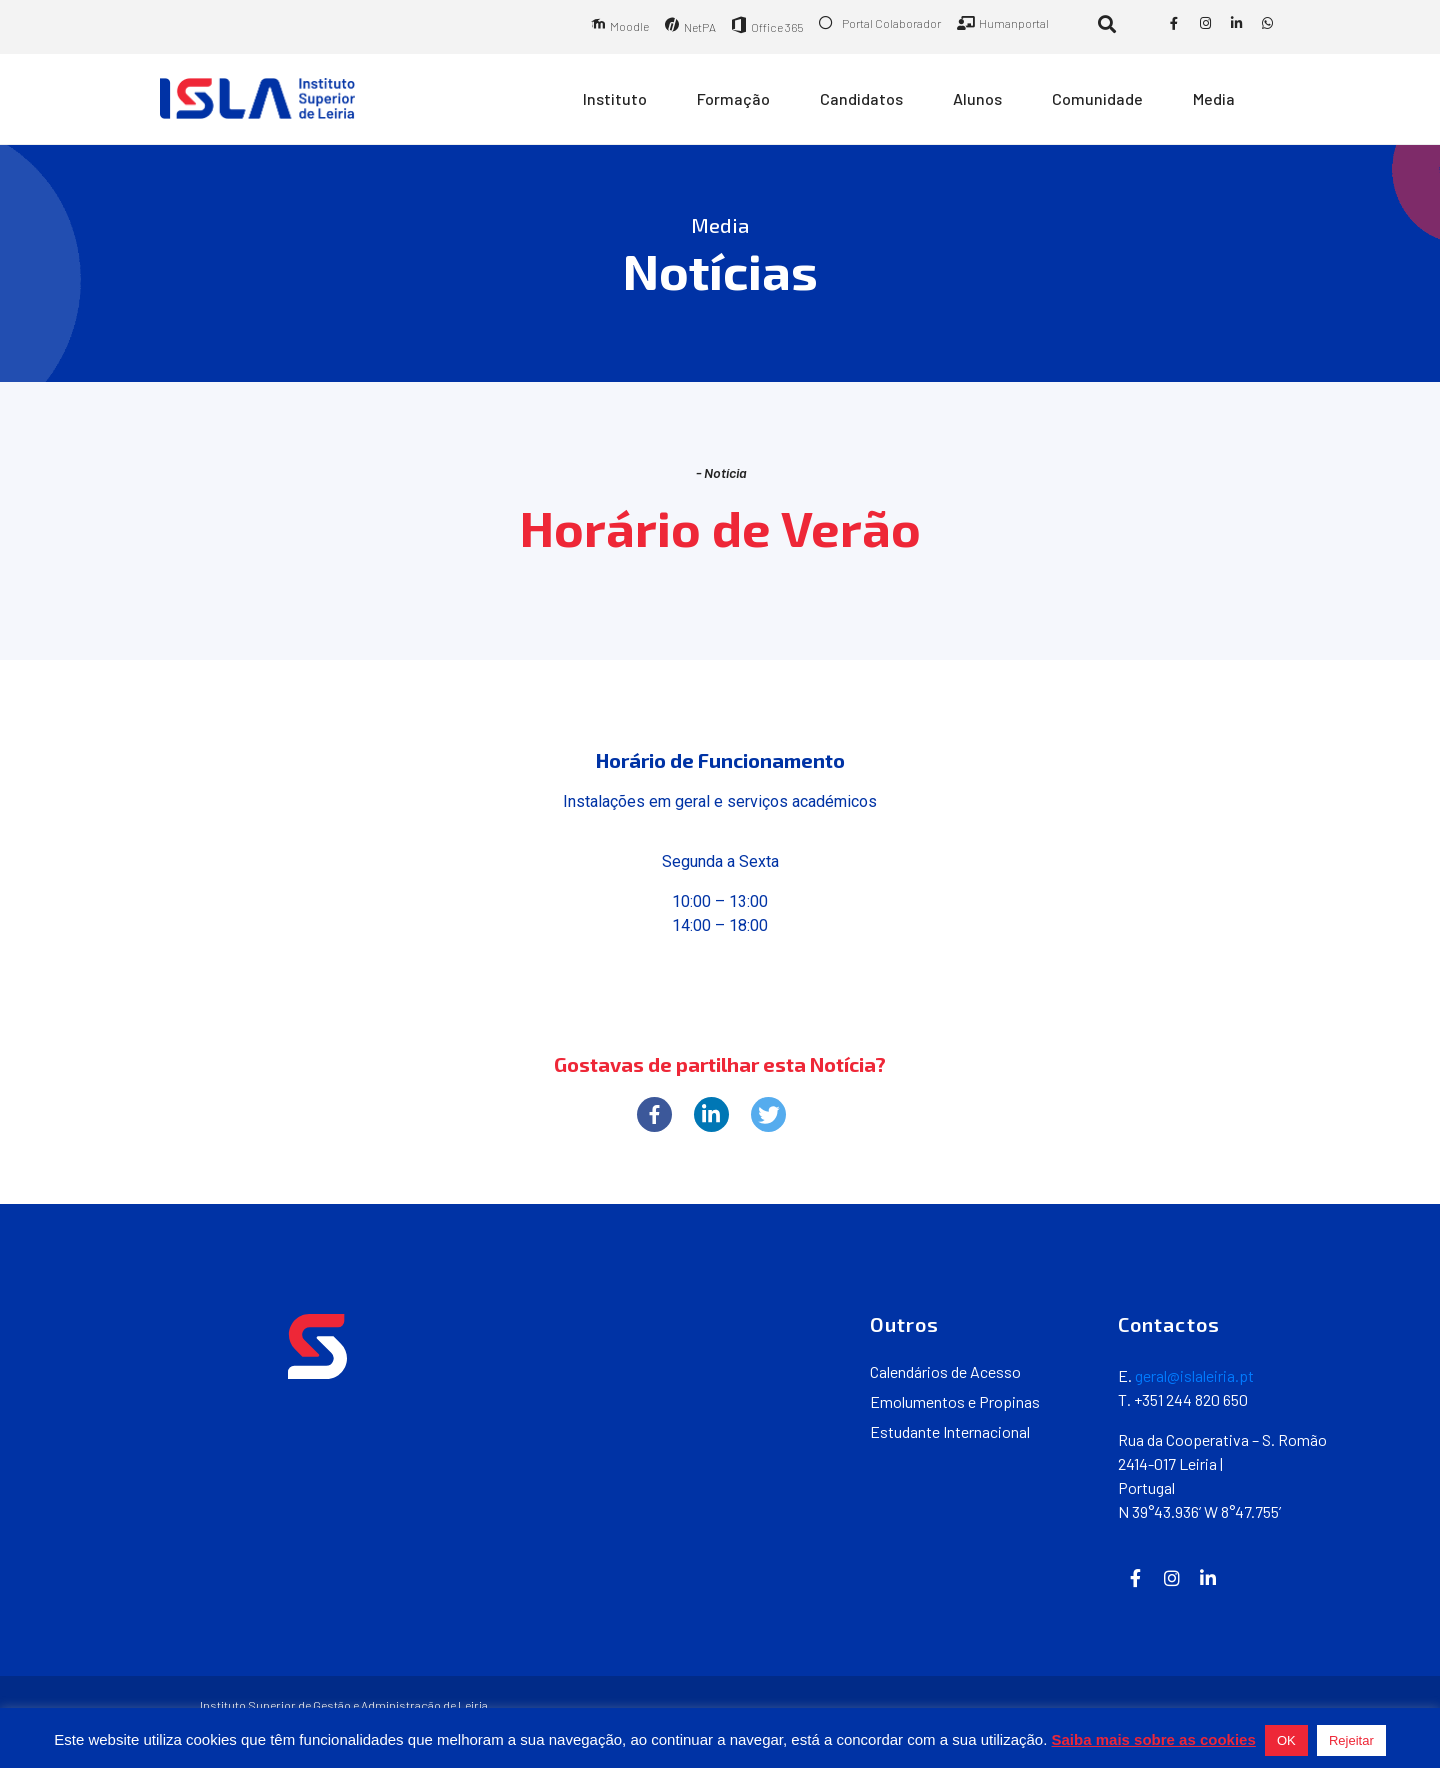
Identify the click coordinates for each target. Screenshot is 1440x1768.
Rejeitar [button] (1351, 1740)
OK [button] (1286, 1740)
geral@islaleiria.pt (1194, 1375)
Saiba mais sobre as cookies (1154, 1739)
